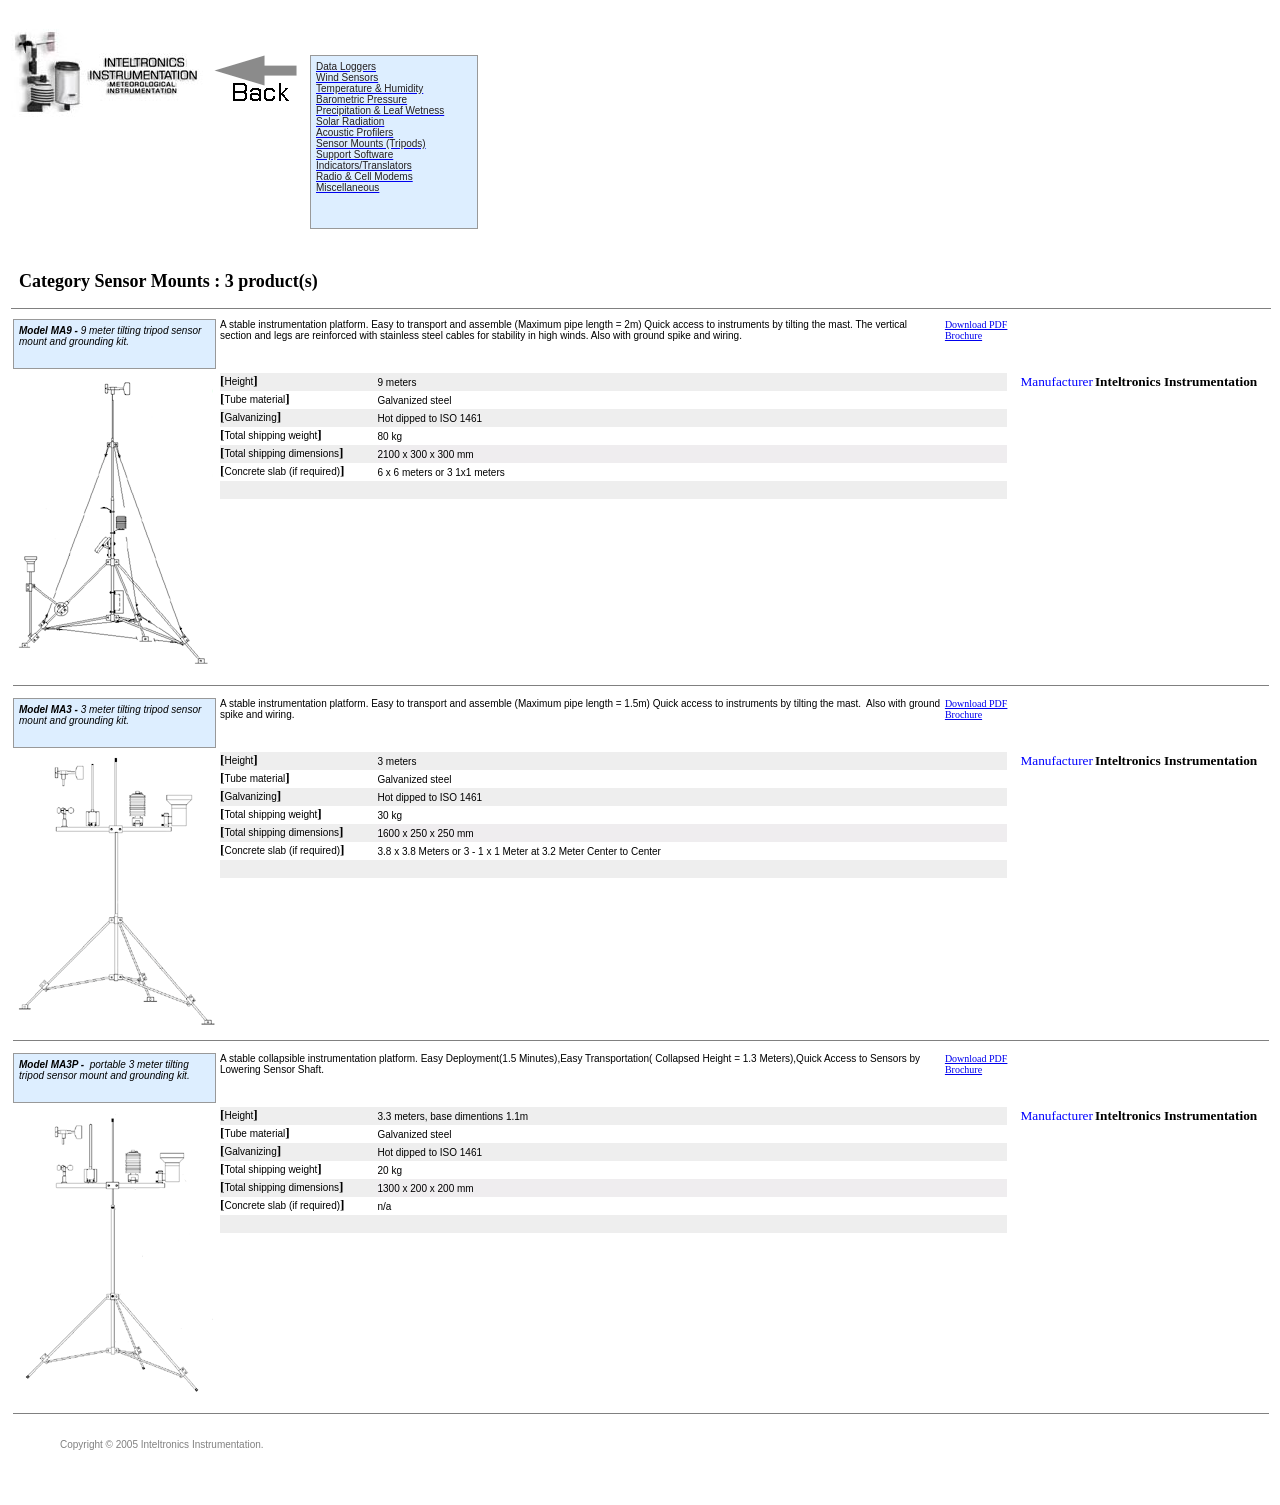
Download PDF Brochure (976, 330)
